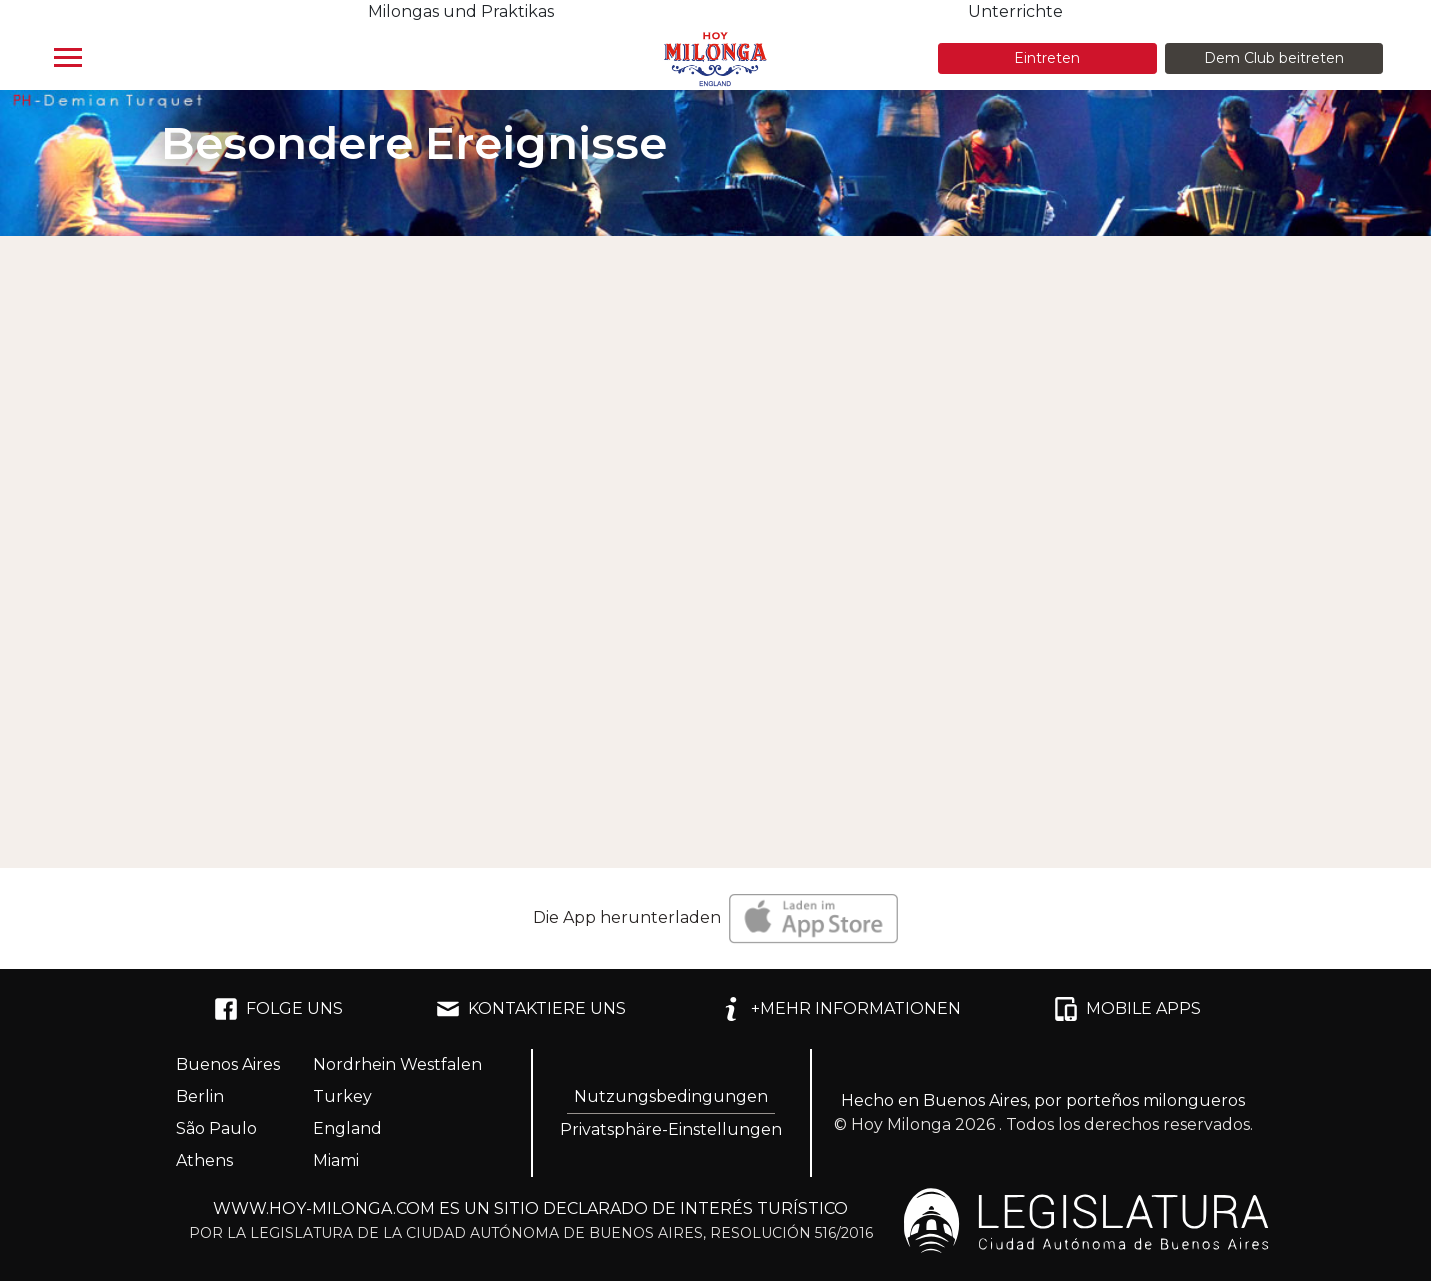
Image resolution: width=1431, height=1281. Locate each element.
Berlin (200, 1096)
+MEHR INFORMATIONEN (840, 1009)
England (347, 1128)
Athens (204, 1160)
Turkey (342, 1096)
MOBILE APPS (1127, 1009)
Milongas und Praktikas (461, 11)
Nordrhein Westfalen (397, 1064)
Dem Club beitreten (1274, 58)
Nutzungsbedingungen (671, 1096)
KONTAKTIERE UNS (531, 1009)
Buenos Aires (228, 1064)
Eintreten (1047, 58)
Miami (336, 1160)
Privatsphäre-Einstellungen (671, 1129)
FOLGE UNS (278, 1009)
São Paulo (216, 1128)
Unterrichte (1015, 11)
